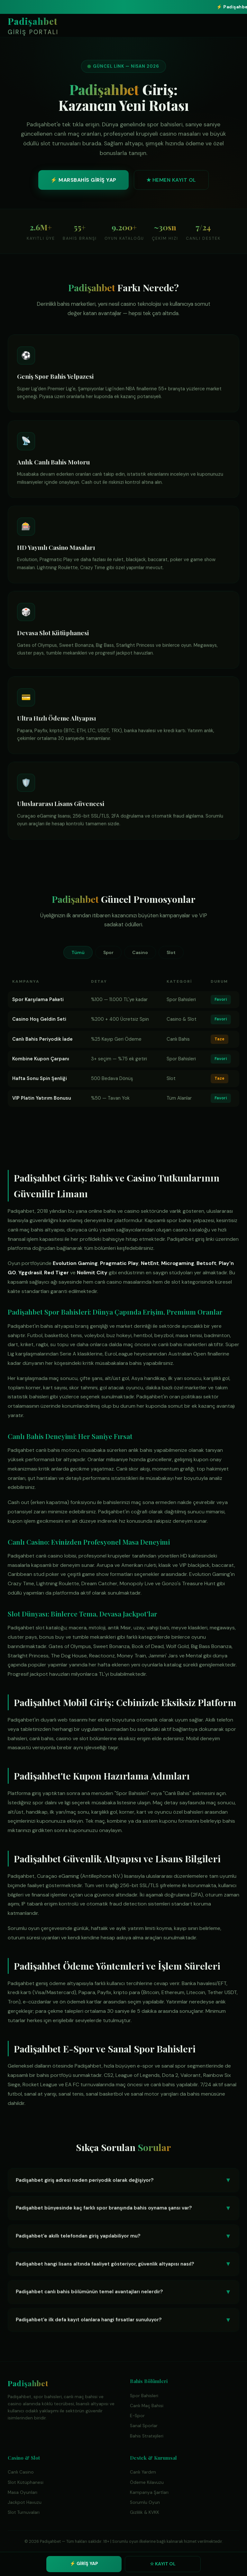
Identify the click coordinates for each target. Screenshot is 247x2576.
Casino (140, 952)
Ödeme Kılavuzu (147, 2482)
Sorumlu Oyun (145, 2502)
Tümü (78, 952)
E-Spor (137, 2415)
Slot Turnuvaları (24, 2512)
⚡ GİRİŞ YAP (84, 2563)
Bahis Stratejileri (146, 2436)
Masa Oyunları (22, 2492)
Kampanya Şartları (149, 2492)
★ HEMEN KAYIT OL (171, 182)
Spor (108, 952)
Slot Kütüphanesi (25, 2482)
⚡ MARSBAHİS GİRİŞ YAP (83, 182)
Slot (171, 952)
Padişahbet (33, 26)
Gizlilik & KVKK (144, 2512)
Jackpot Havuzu (24, 2502)
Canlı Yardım (143, 2472)
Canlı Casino (21, 2472)
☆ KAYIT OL (163, 2564)
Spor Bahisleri (144, 2395)
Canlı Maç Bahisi (146, 2405)
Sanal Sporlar (144, 2425)
